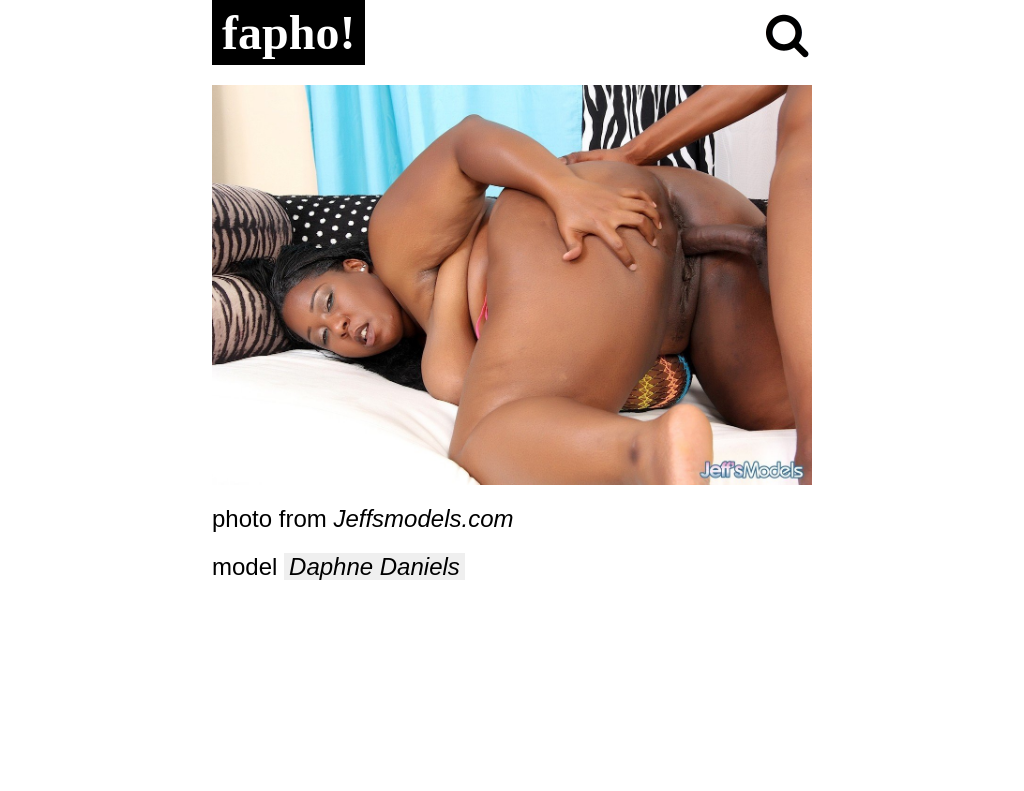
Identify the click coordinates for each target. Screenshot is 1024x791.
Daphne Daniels (374, 566)
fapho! (288, 32)
